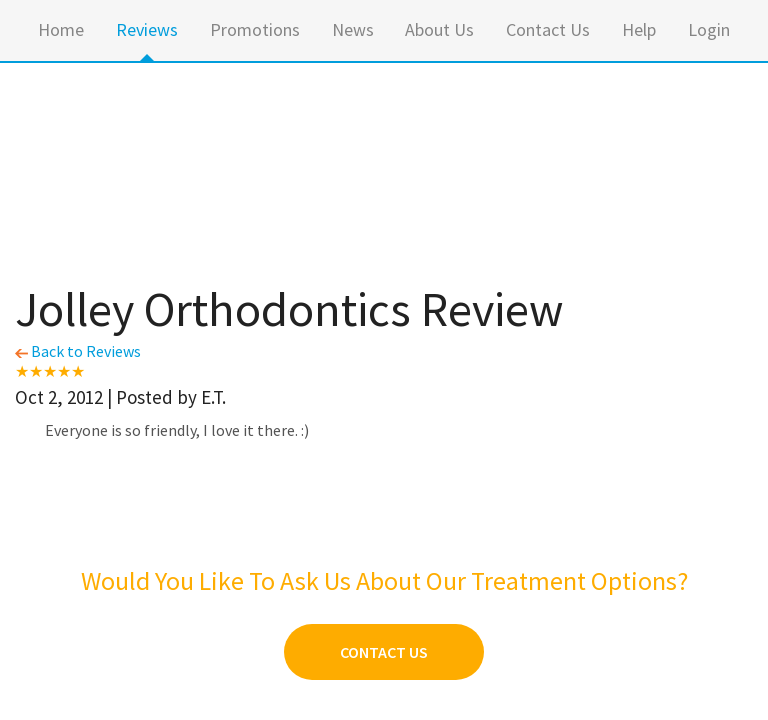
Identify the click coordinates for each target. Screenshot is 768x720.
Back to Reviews (78, 351)
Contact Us (548, 29)
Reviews (147, 29)
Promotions (255, 29)
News (353, 29)
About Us (439, 29)
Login (709, 29)
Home (61, 29)
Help (639, 29)
